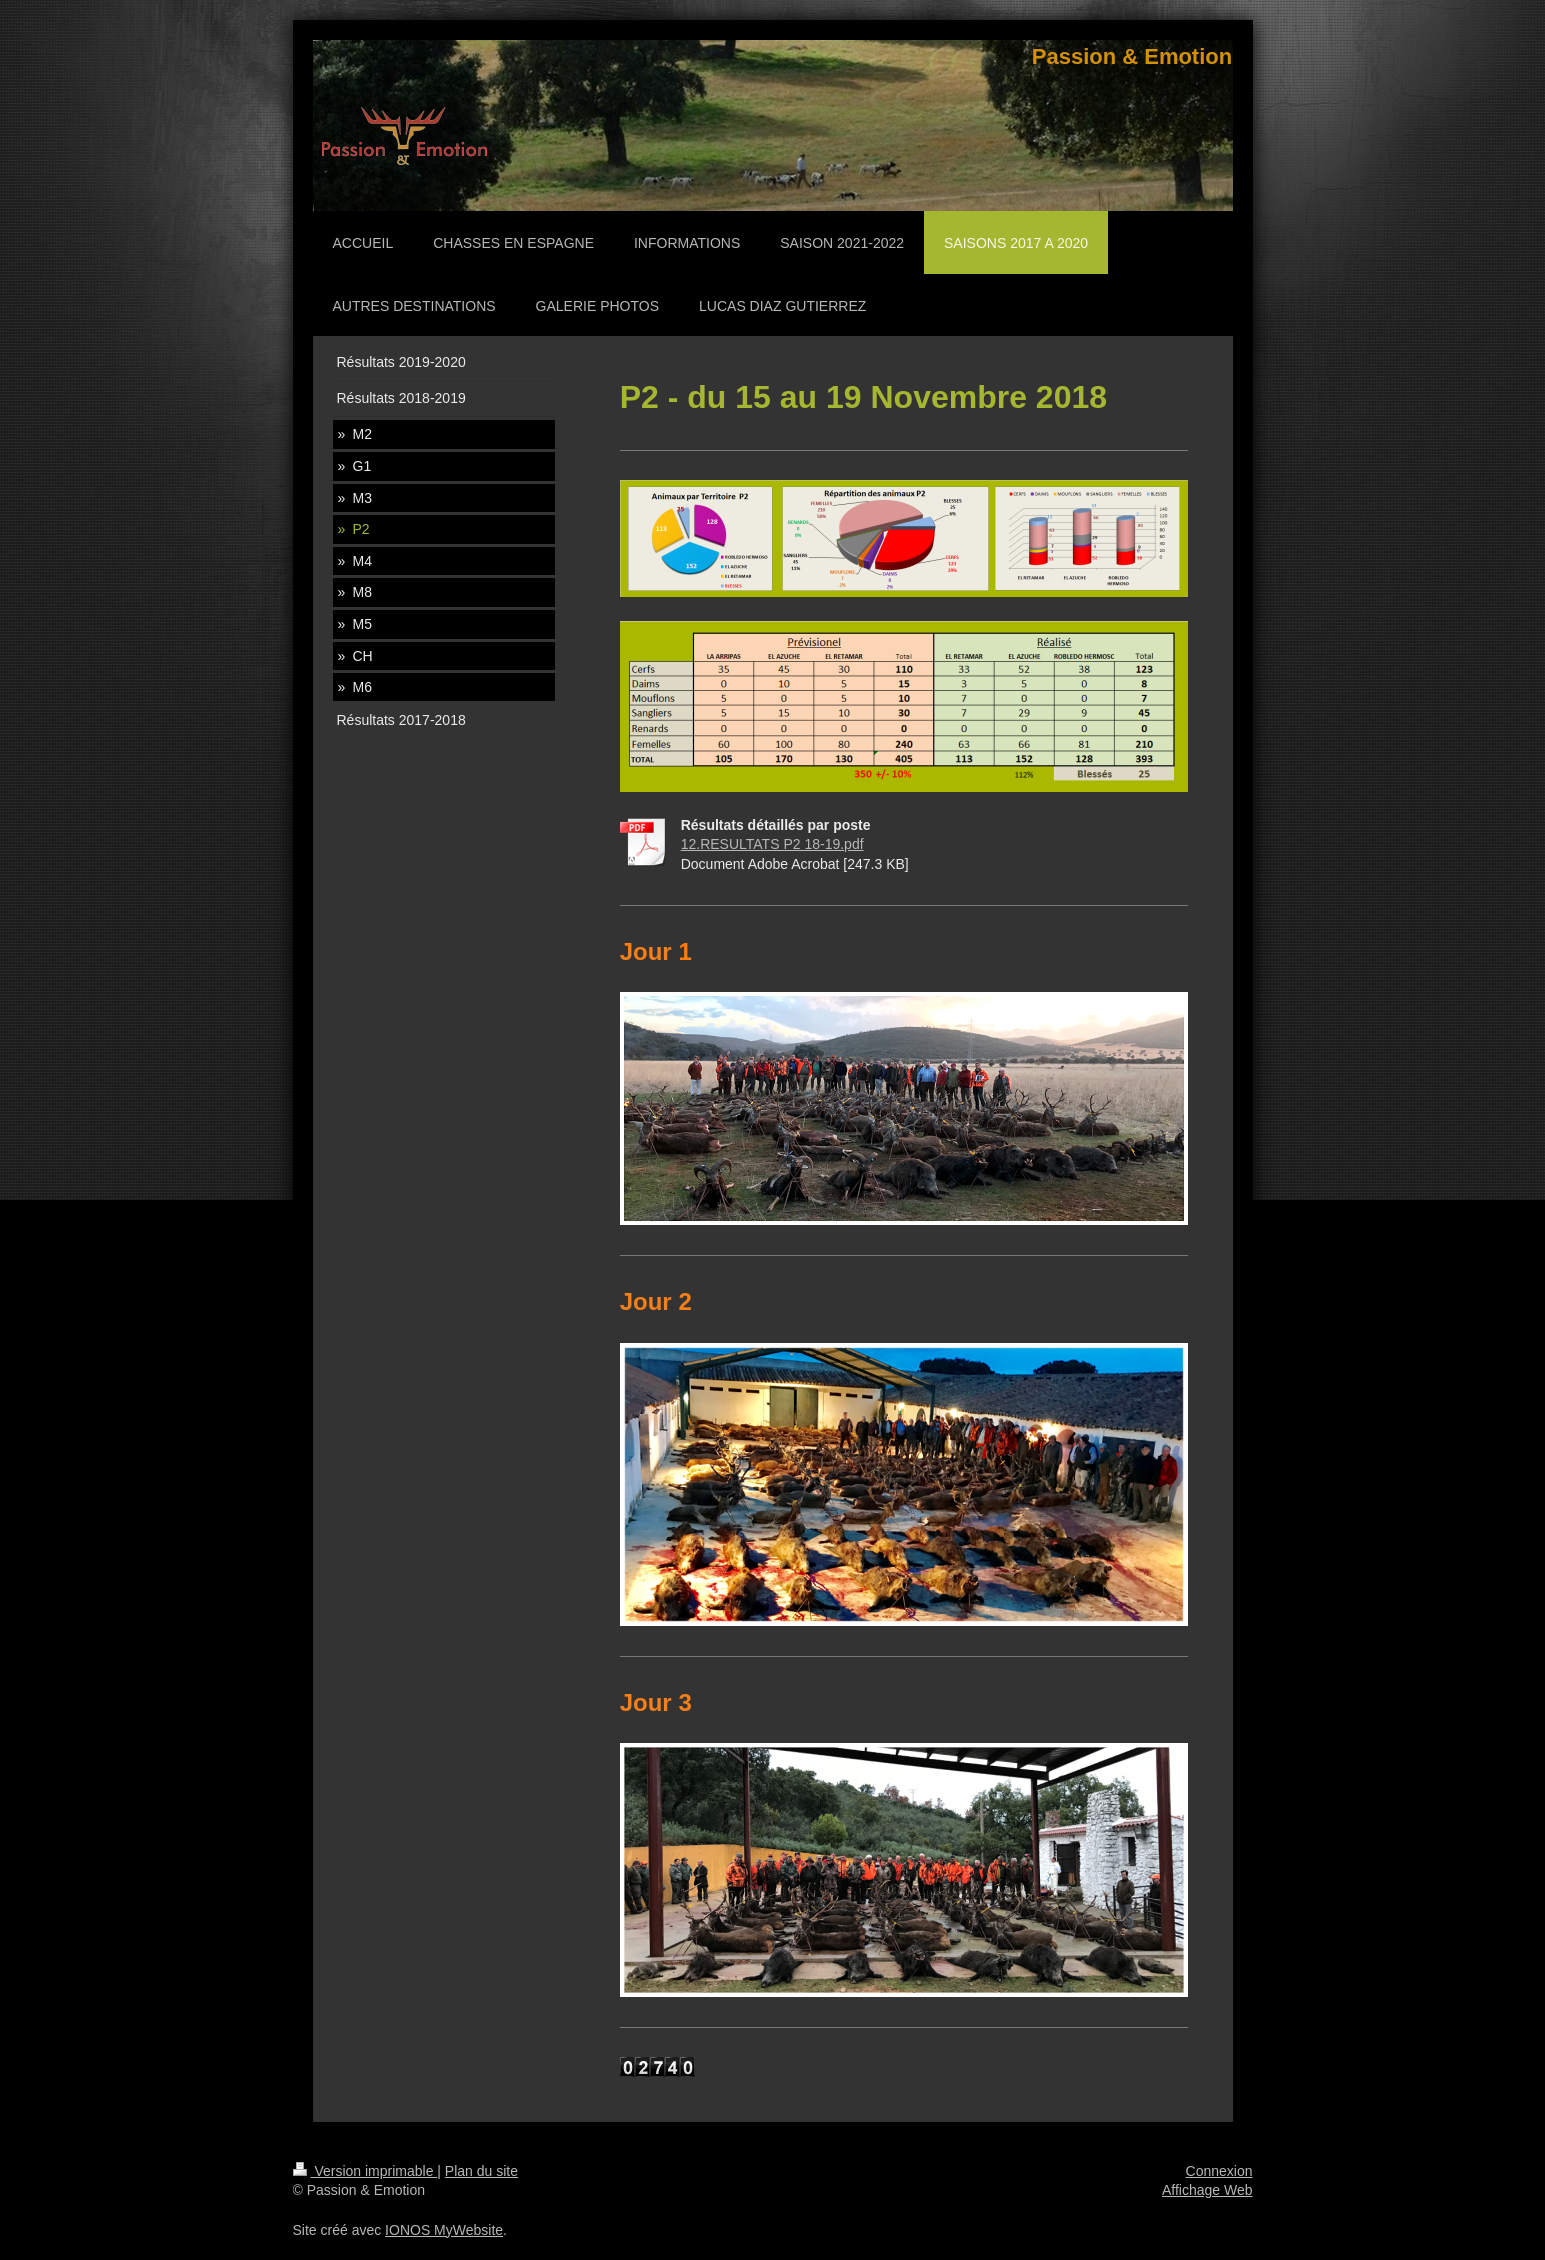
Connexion (1219, 2171)
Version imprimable (365, 2171)
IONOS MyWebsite (444, 2230)
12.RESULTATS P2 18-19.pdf (772, 844)
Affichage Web (1207, 2190)
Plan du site (481, 2171)
